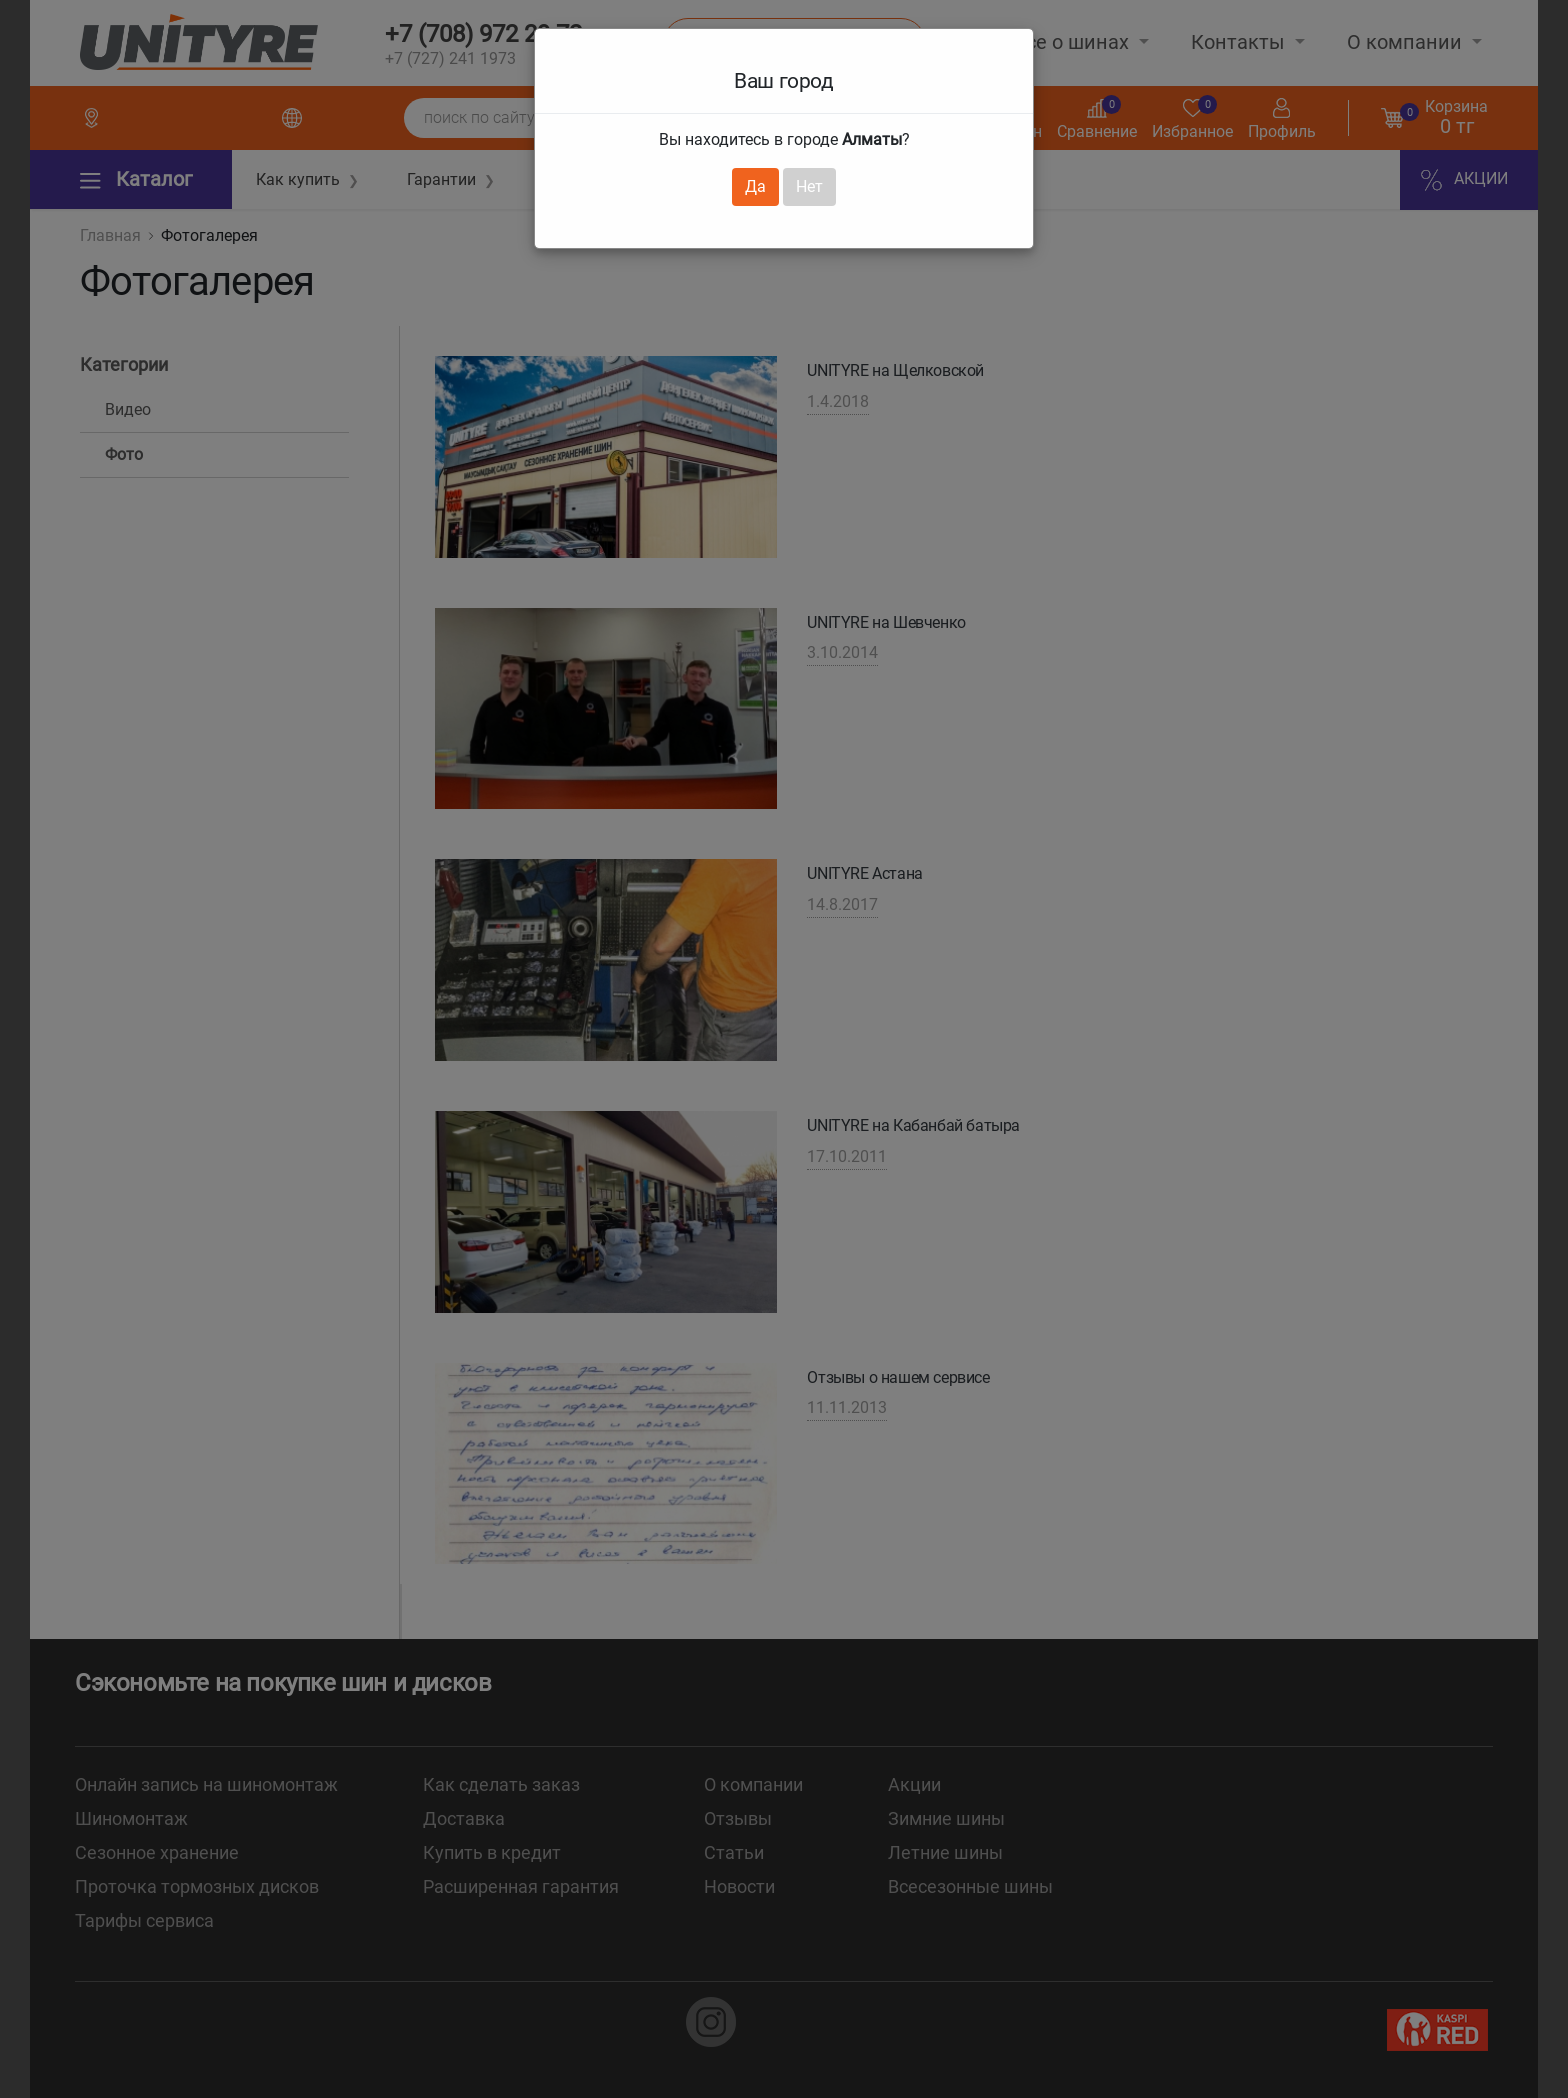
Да (755, 186)
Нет (809, 186)
